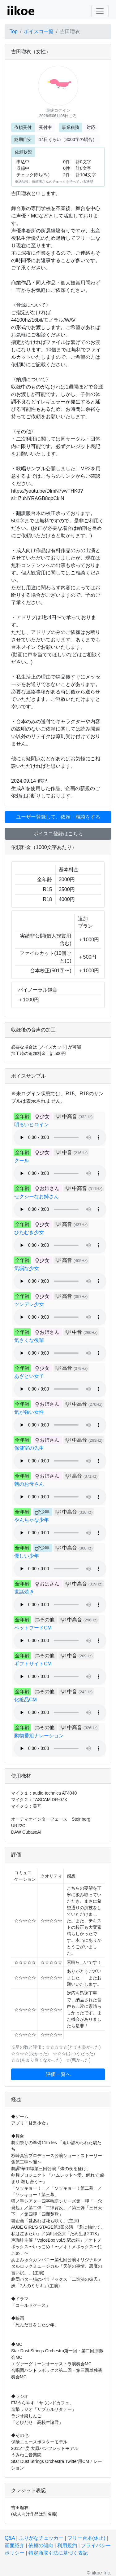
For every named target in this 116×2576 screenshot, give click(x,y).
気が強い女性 (29, 1412)
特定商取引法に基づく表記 (58, 2553)
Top (14, 31)
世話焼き (24, 1591)
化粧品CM (25, 1699)
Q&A (10, 2538)
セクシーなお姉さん (36, 1196)
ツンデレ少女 (29, 1304)
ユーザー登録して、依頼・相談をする (58, 817)
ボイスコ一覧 (39, 31)
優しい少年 (26, 1555)
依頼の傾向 (40, 2545)
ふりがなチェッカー (41, 2538)
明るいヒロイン (31, 1124)
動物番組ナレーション (39, 1735)
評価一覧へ (58, 2074)
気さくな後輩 (29, 1340)
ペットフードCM (33, 1627)
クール (21, 1160)
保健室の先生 (29, 1448)
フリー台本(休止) (86, 2538)
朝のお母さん (29, 1484)
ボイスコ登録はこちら (58, 833)
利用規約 (67, 2545)
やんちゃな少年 (31, 1520)
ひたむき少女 (29, 1232)
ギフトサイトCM (33, 1663)
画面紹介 (14, 2545)
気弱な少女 (26, 1268)
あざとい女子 (29, 1376)
